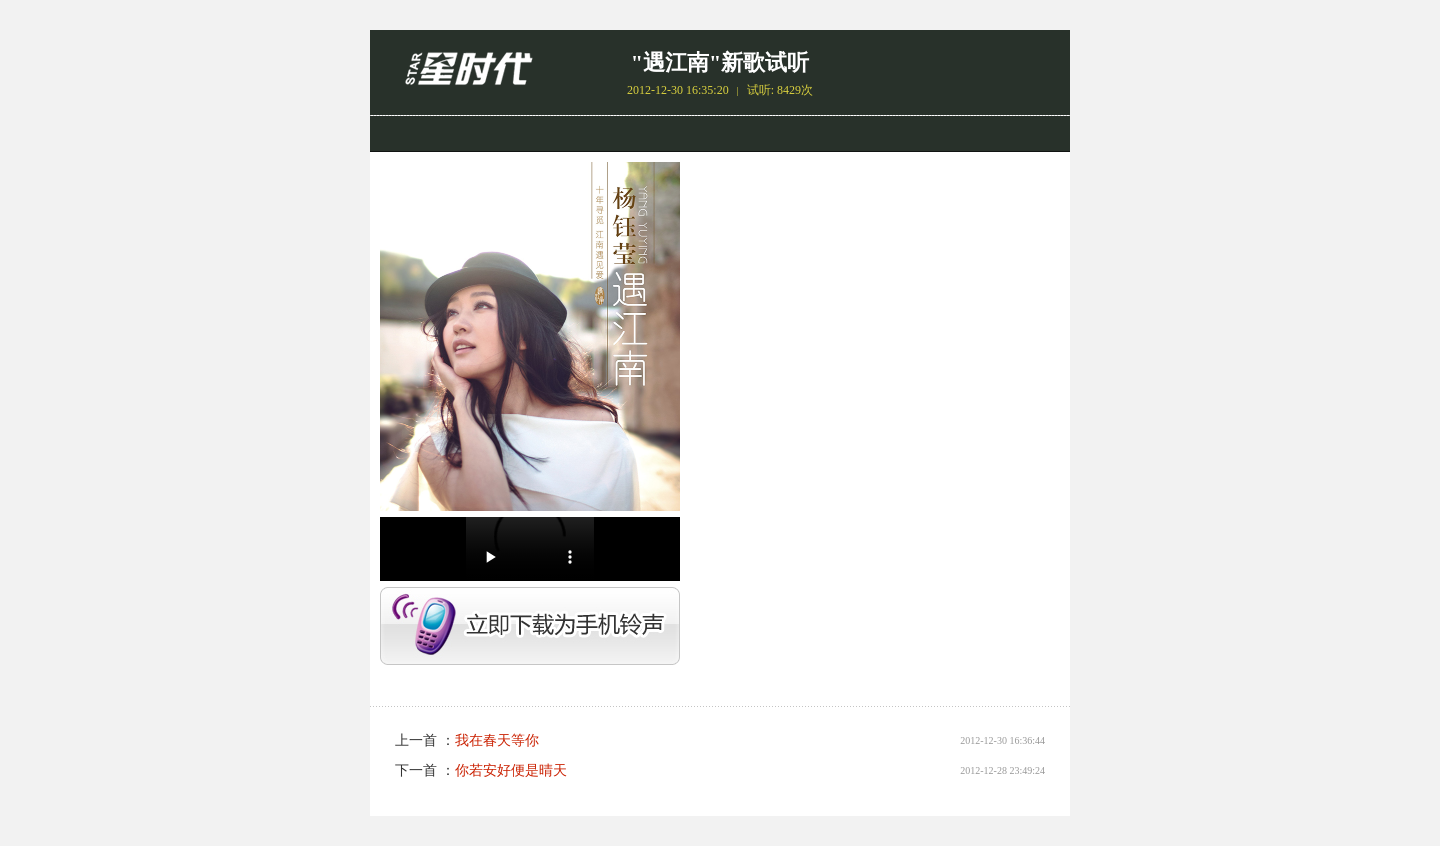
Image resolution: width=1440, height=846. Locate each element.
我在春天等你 (497, 740)
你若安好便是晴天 (511, 770)
